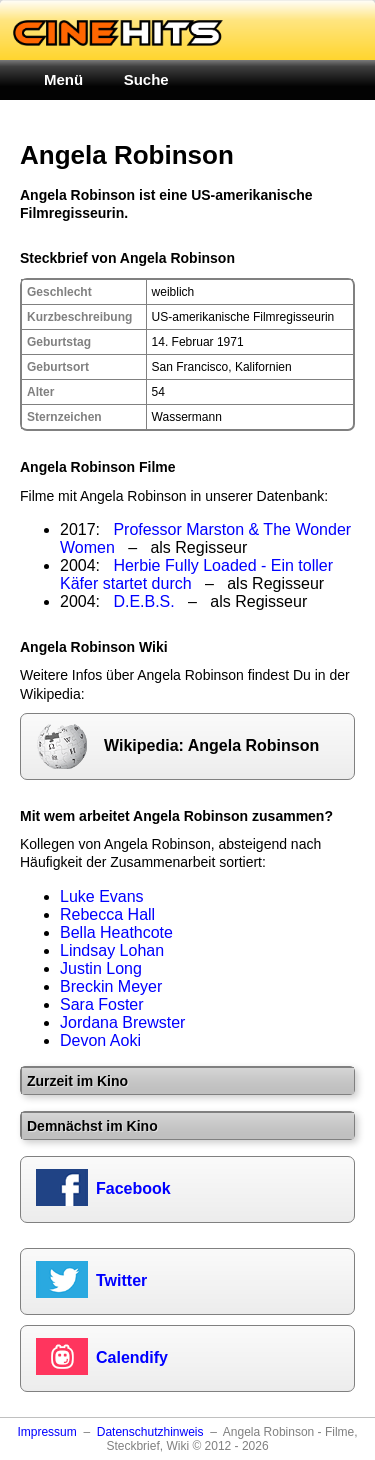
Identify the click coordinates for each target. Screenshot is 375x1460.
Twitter (121, 1280)
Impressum (46, 1432)
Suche (146, 79)
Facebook (133, 1188)
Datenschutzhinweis (150, 1432)
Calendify (132, 1357)
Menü (63, 79)
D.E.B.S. (143, 601)
